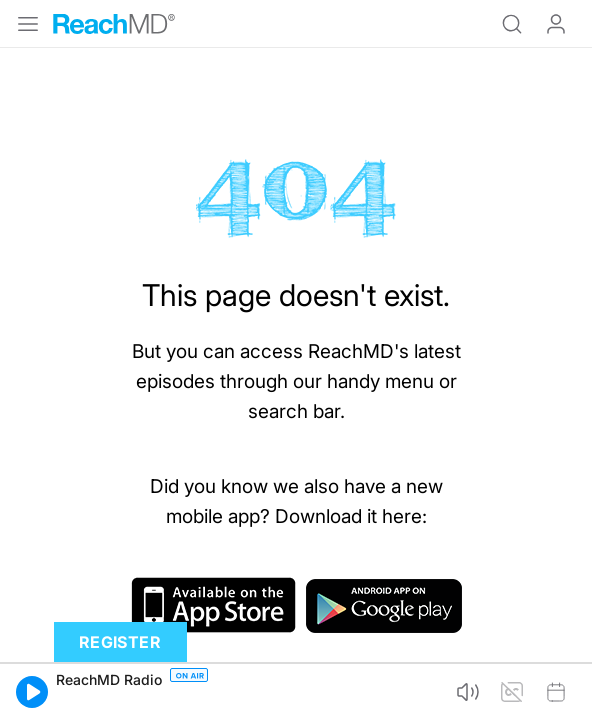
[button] (32, 692)
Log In (556, 24)
